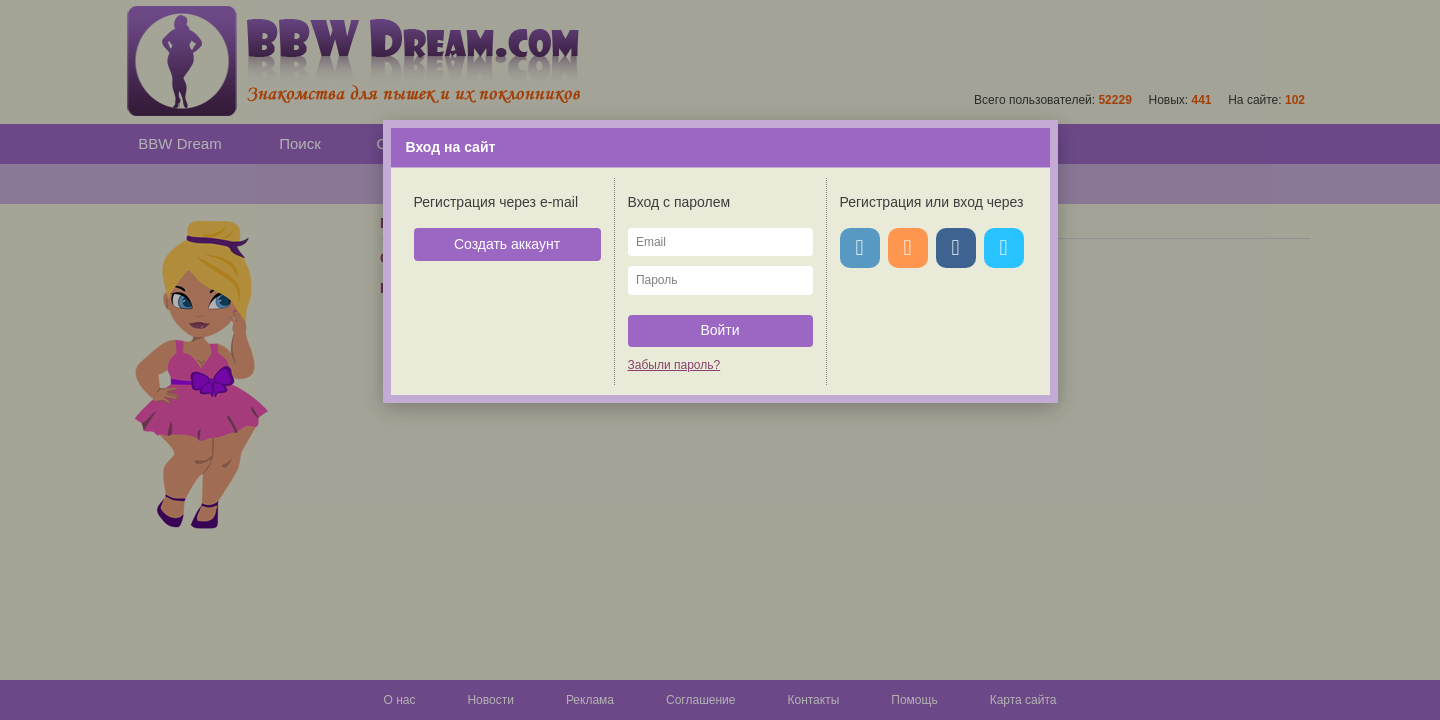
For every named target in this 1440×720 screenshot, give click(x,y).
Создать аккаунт (507, 244)
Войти (719, 330)
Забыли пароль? (674, 365)
